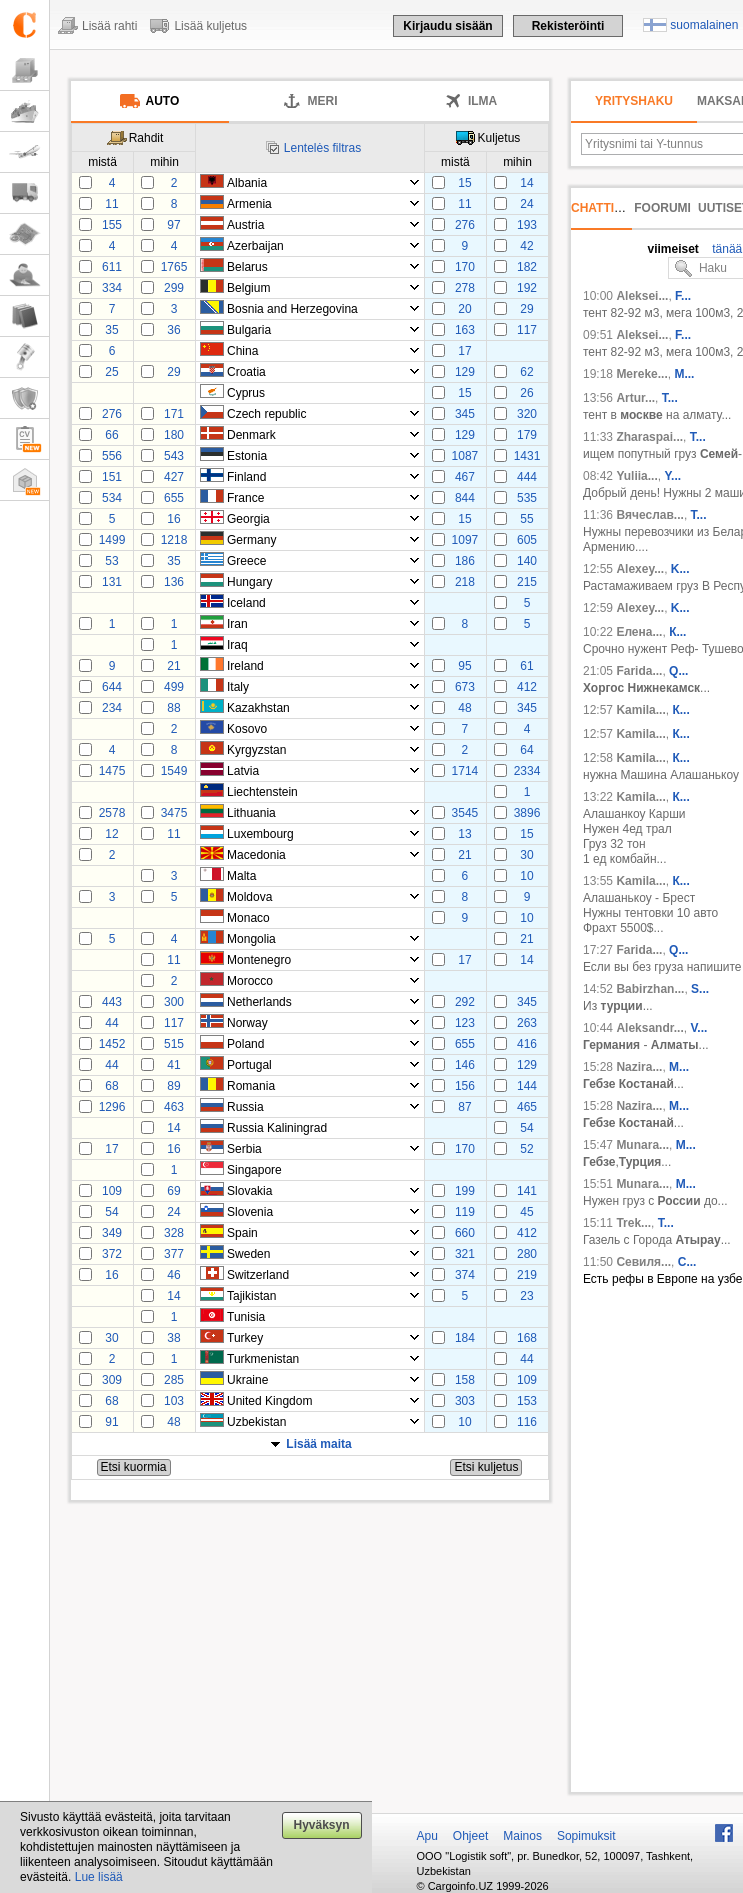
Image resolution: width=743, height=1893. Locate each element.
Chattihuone (614, 208)
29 (526, 309)
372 (112, 1254)
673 (465, 687)
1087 (465, 456)
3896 (527, 813)
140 (527, 561)
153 (527, 1401)
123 (465, 1023)
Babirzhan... (650, 989)
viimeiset (672, 249)
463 (174, 1107)
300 (174, 1002)
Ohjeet (470, 1836)
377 (174, 1254)
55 (526, 519)
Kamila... (640, 710)
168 (527, 1338)
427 (174, 477)
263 (527, 1023)
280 (527, 1254)
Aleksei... (642, 296)
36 (173, 330)
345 (465, 414)
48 (464, 708)
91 (111, 1422)
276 (465, 225)
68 (111, 1086)
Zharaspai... (649, 437)
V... (698, 1028)
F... (683, 296)
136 (174, 582)
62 (526, 372)
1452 (112, 1044)
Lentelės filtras (322, 148)
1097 (465, 540)
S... (700, 989)
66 (111, 435)
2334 (527, 771)
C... (687, 1262)
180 (174, 435)
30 (526, 855)
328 (174, 1233)
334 (112, 288)
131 (112, 582)
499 (174, 687)
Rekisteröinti (568, 26)
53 (111, 561)
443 (112, 1002)
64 (526, 750)
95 (464, 666)
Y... (672, 476)
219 (527, 1275)
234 (112, 708)
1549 (174, 771)
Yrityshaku (634, 101)
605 (527, 540)
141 (527, 1191)
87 (464, 1107)
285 (174, 1380)
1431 (527, 456)
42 (526, 246)
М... (684, 374)
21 (173, 666)
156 (465, 1086)
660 (465, 1233)
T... (670, 398)
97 (173, 225)
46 (173, 1275)
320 (527, 414)
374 (465, 1275)
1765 (174, 267)
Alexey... (640, 569)
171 (174, 414)
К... (677, 632)
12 (111, 834)
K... (680, 569)
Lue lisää (99, 1877)
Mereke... (641, 374)
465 (527, 1107)
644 (112, 687)
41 (173, 1065)
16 (173, 519)
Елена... (639, 632)
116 (527, 1422)
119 (465, 1212)
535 (527, 498)
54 (526, 1128)
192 (527, 288)
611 (112, 267)
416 (527, 1044)
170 (465, 267)
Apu (427, 1836)
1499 (112, 540)
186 (465, 561)
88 (173, 708)
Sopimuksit (586, 1836)
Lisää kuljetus (210, 26)
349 (112, 1233)
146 (465, 1065)
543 (174, 456)
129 (465, 372)
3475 (174, 813)
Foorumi (662, 208)
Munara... (642, 1145)
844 (465, 498)
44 (111, 1023)
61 (526, 666)
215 (527, 582)
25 (111, 372)
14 (526, 183)
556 (112, 456)
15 (464, 183)
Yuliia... (636, 476)
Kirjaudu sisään (447, 26)
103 (174, 1401)
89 (173, 1086)
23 (526, 1296)
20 (464, 309)
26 (526, 393)
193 (527, 225)
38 (173, 1338)
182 (527, 267)
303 (465, 1401)
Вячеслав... (650, 515)
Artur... (635, 398)
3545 (465, 813)
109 (112, 1191)
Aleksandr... (649, 1028)
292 (465, 1002)
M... (679, 1067)
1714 (465, 771)
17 (464, 351)
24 (526, 204)
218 (465, 582)
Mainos (522, 1836)
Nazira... (639, 1067)
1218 (174, 540)
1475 (112, 771)
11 (111, 204)
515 (174, 1044)
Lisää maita (318, 1444)
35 (111, 330)
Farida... (639, 671)
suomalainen (704, 25)
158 (465, 1380)
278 (465, 288)
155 (112, 225)
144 (527, 1086)
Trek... (633, 1223)
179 (527, 435)
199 (465, 1191)
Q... (678, 671)
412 (527, 687)
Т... (698, 437)
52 (526, 1149)
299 (174, 288)
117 (527, 330)
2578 (112, 813)
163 (465, 330)
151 (112, 477)
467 (465, 477)
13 (464, 834)
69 (173, 1191)
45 (526, 1212)
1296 (112, 1107)
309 (112, 1380)
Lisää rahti (109, 26)
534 (112, 498)
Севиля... (643, 1262)
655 (174, 498)
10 (526, 876)
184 (465, 1338)
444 (527, 477)
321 (465, 1254)
